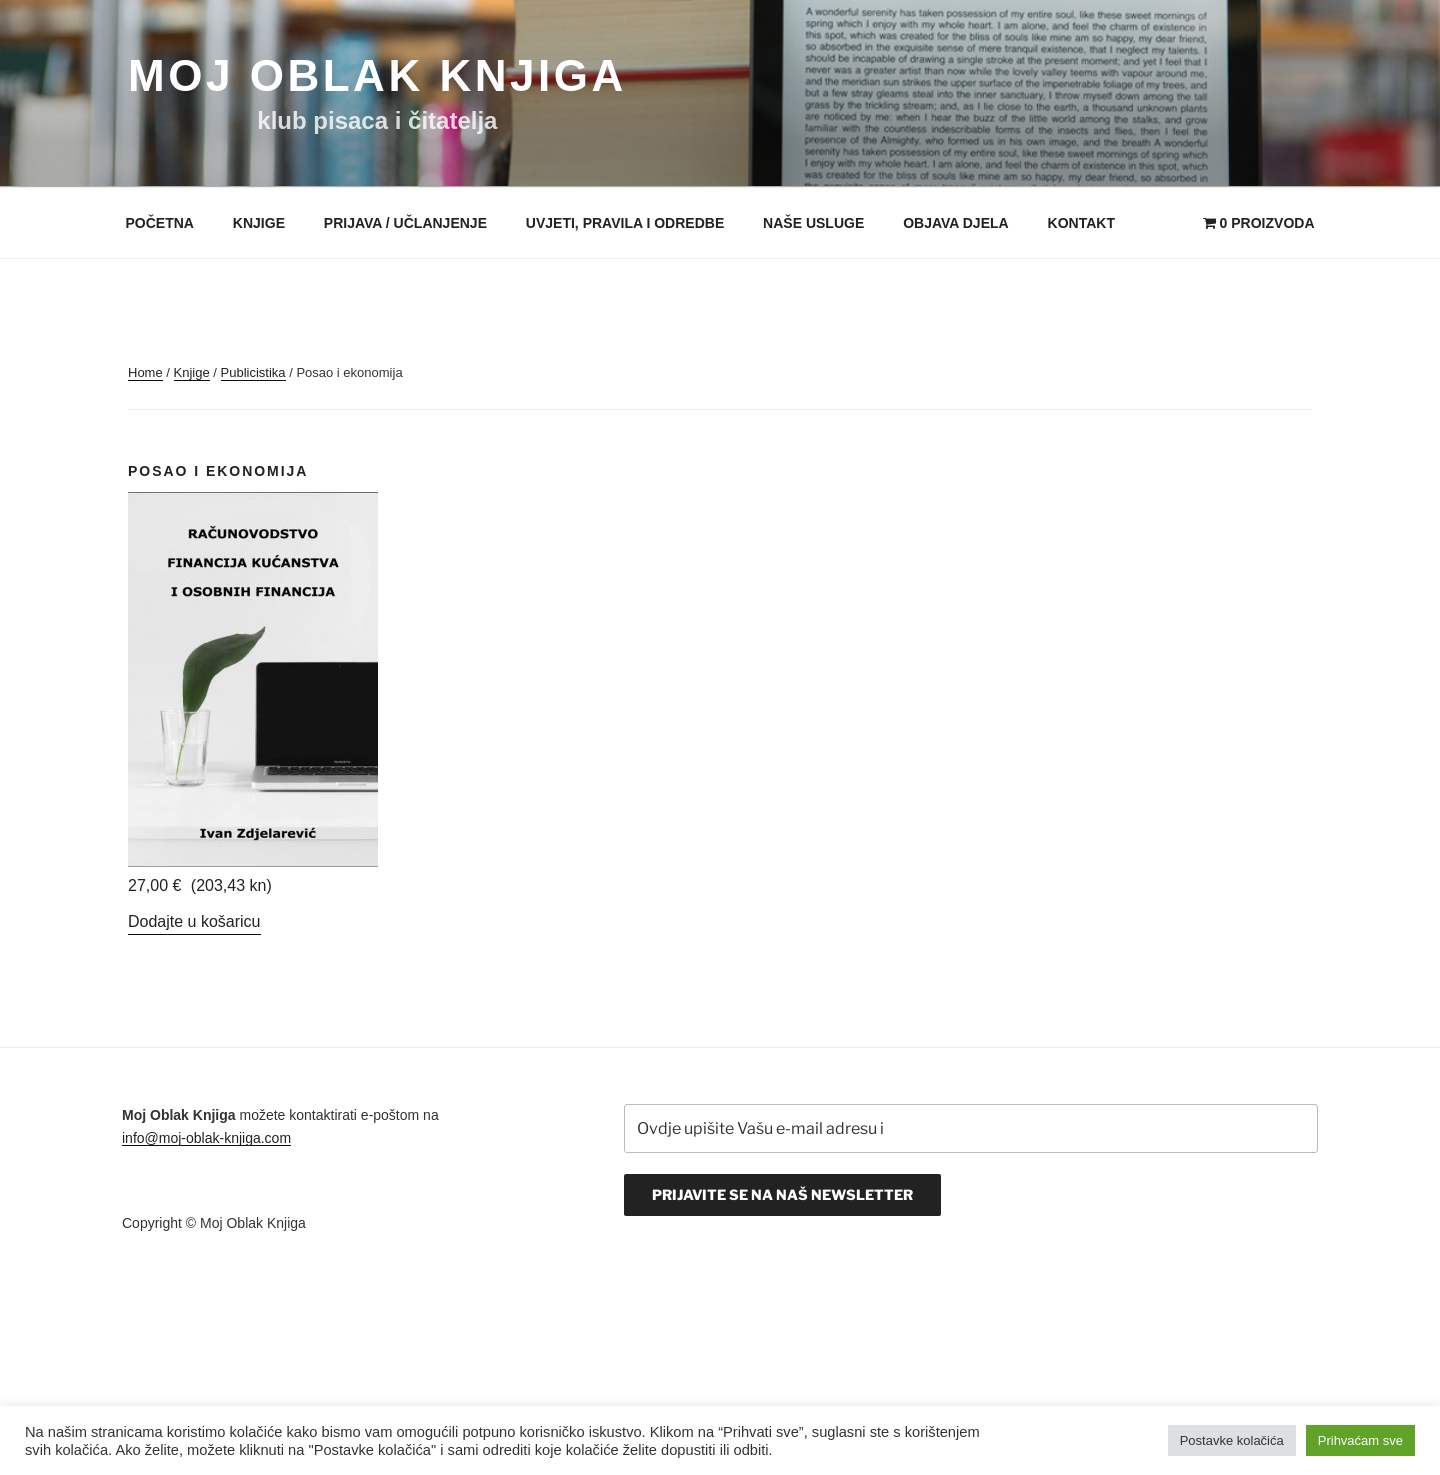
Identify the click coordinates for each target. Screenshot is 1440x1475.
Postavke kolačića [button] (1232, 1440)
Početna (160, 223)
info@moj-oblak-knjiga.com (206, 1138)
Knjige (259, 223)
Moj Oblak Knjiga (377, 75)
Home (145, 372)
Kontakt (1081, 223)
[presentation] (776, 1276)
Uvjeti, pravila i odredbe (625, 223)
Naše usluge (813, 223)
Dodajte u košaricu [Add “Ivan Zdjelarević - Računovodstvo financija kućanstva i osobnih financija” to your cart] (194, 921)
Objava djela (956, 223)
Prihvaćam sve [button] (1360, 1440)
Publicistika (253, 372)
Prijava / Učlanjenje (405, 223)
